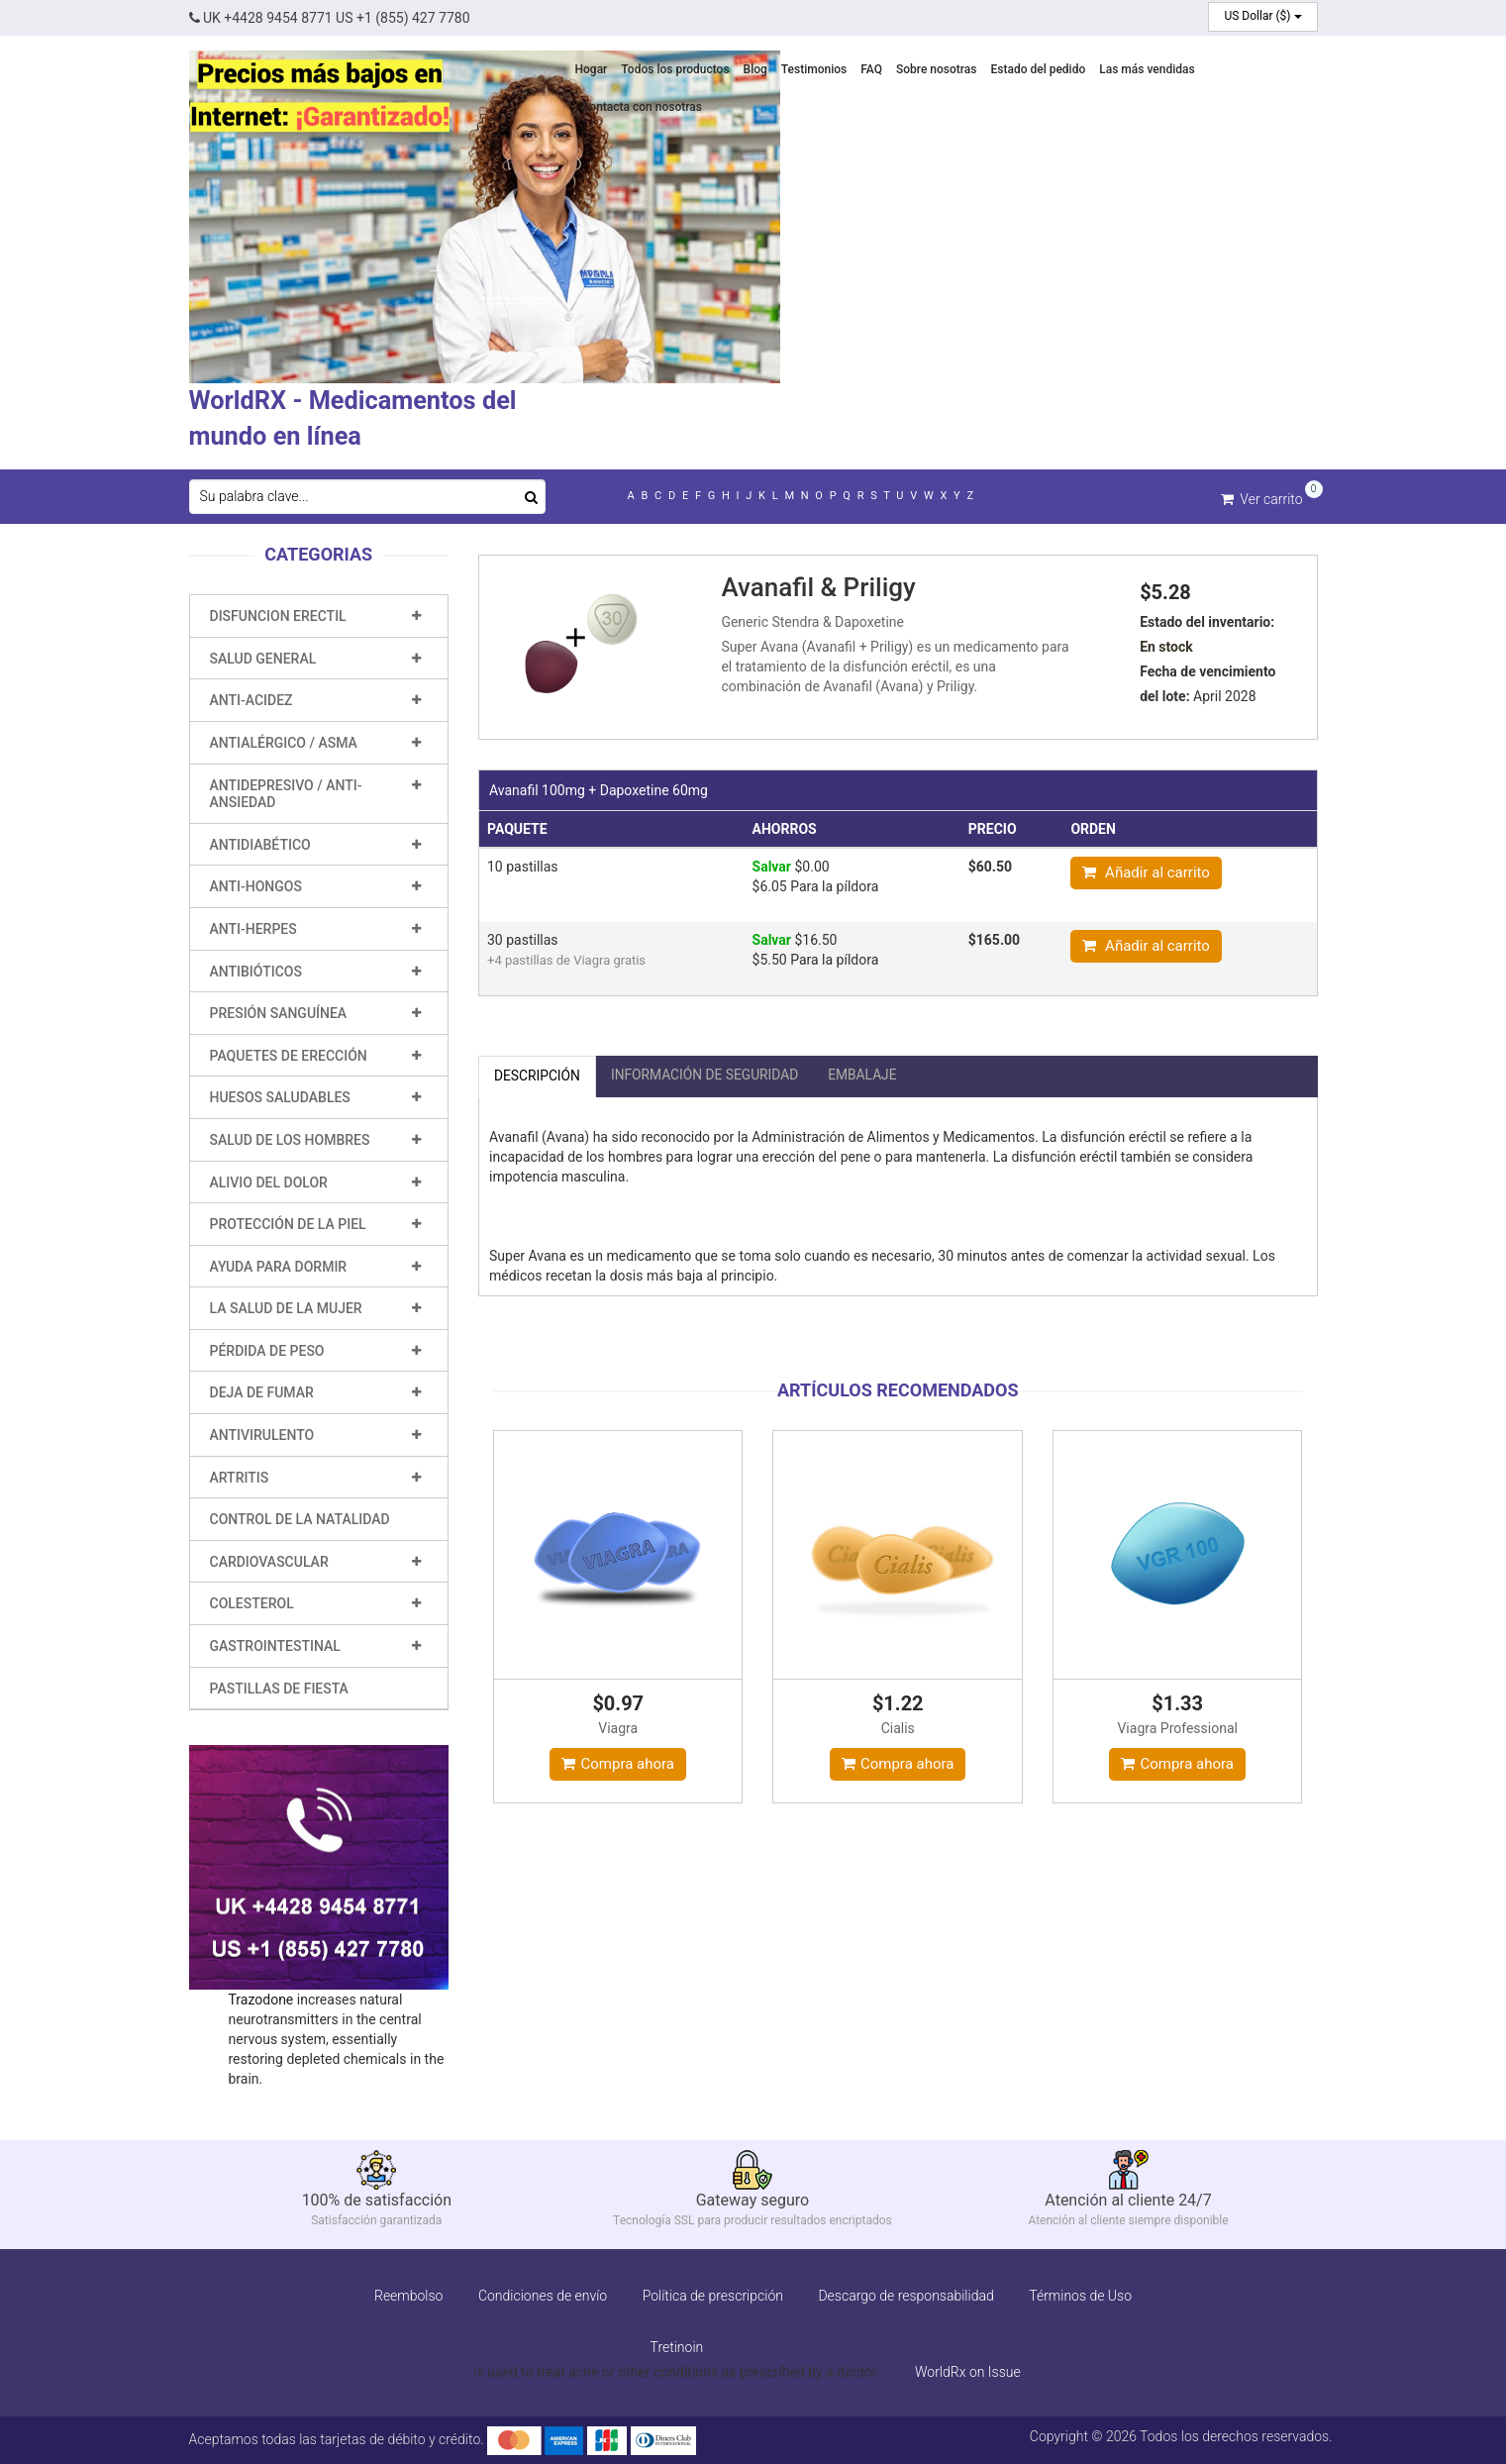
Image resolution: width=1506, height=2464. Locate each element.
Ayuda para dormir (279, 1266)
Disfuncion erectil (278, 615)
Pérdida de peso (267, 1350)
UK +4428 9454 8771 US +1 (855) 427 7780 (329, 18)
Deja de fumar (262, 1391)
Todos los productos (675, 69)
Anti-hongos (256, 885)
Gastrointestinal (275, 1645)
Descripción (537, 1074)
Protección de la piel (288, 1223)
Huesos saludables (280, 1096)
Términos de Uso (1080, 2295)
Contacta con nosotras (642, 107)
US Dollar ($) (1262, 16)
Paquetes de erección (288, 1055)
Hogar (591, 69)
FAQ (871, 69)
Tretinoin (677, 2346)
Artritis (239, 1477)
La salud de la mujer (286, 1307)
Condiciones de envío (542, 2295)
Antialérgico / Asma (283, 742)
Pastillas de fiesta (279, 1687)
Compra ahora (617, 1763)
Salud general (263, 658)
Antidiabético (260, 844)
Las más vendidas (1146, 69)
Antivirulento (262, 1434)
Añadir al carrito (1146, 871)
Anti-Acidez (251, 699)
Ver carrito (1262, 497)
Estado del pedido (1037, 69)
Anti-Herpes (253, 928)
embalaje (868, 1073)
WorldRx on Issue (968, 2371)
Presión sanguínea (279, 1012)
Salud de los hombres (290, 1139)
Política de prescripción (713, 2295)
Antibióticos (256, 970)
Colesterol (252, 1602)
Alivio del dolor (269, 1181)
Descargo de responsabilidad (905, 2295)
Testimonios (814, 69)
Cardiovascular (269, 1561)
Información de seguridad (707, 1073)
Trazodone (261, 1998)
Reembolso (408, 2295)
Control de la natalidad (300, 1518)
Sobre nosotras (936, 69)
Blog (755, 69)
